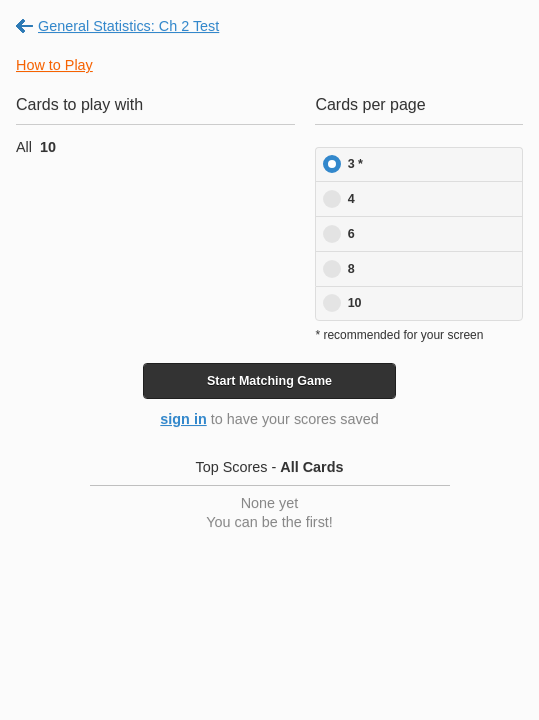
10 (355, 303)
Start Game (269, 381)
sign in (183, 419)
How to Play (54, 65)
